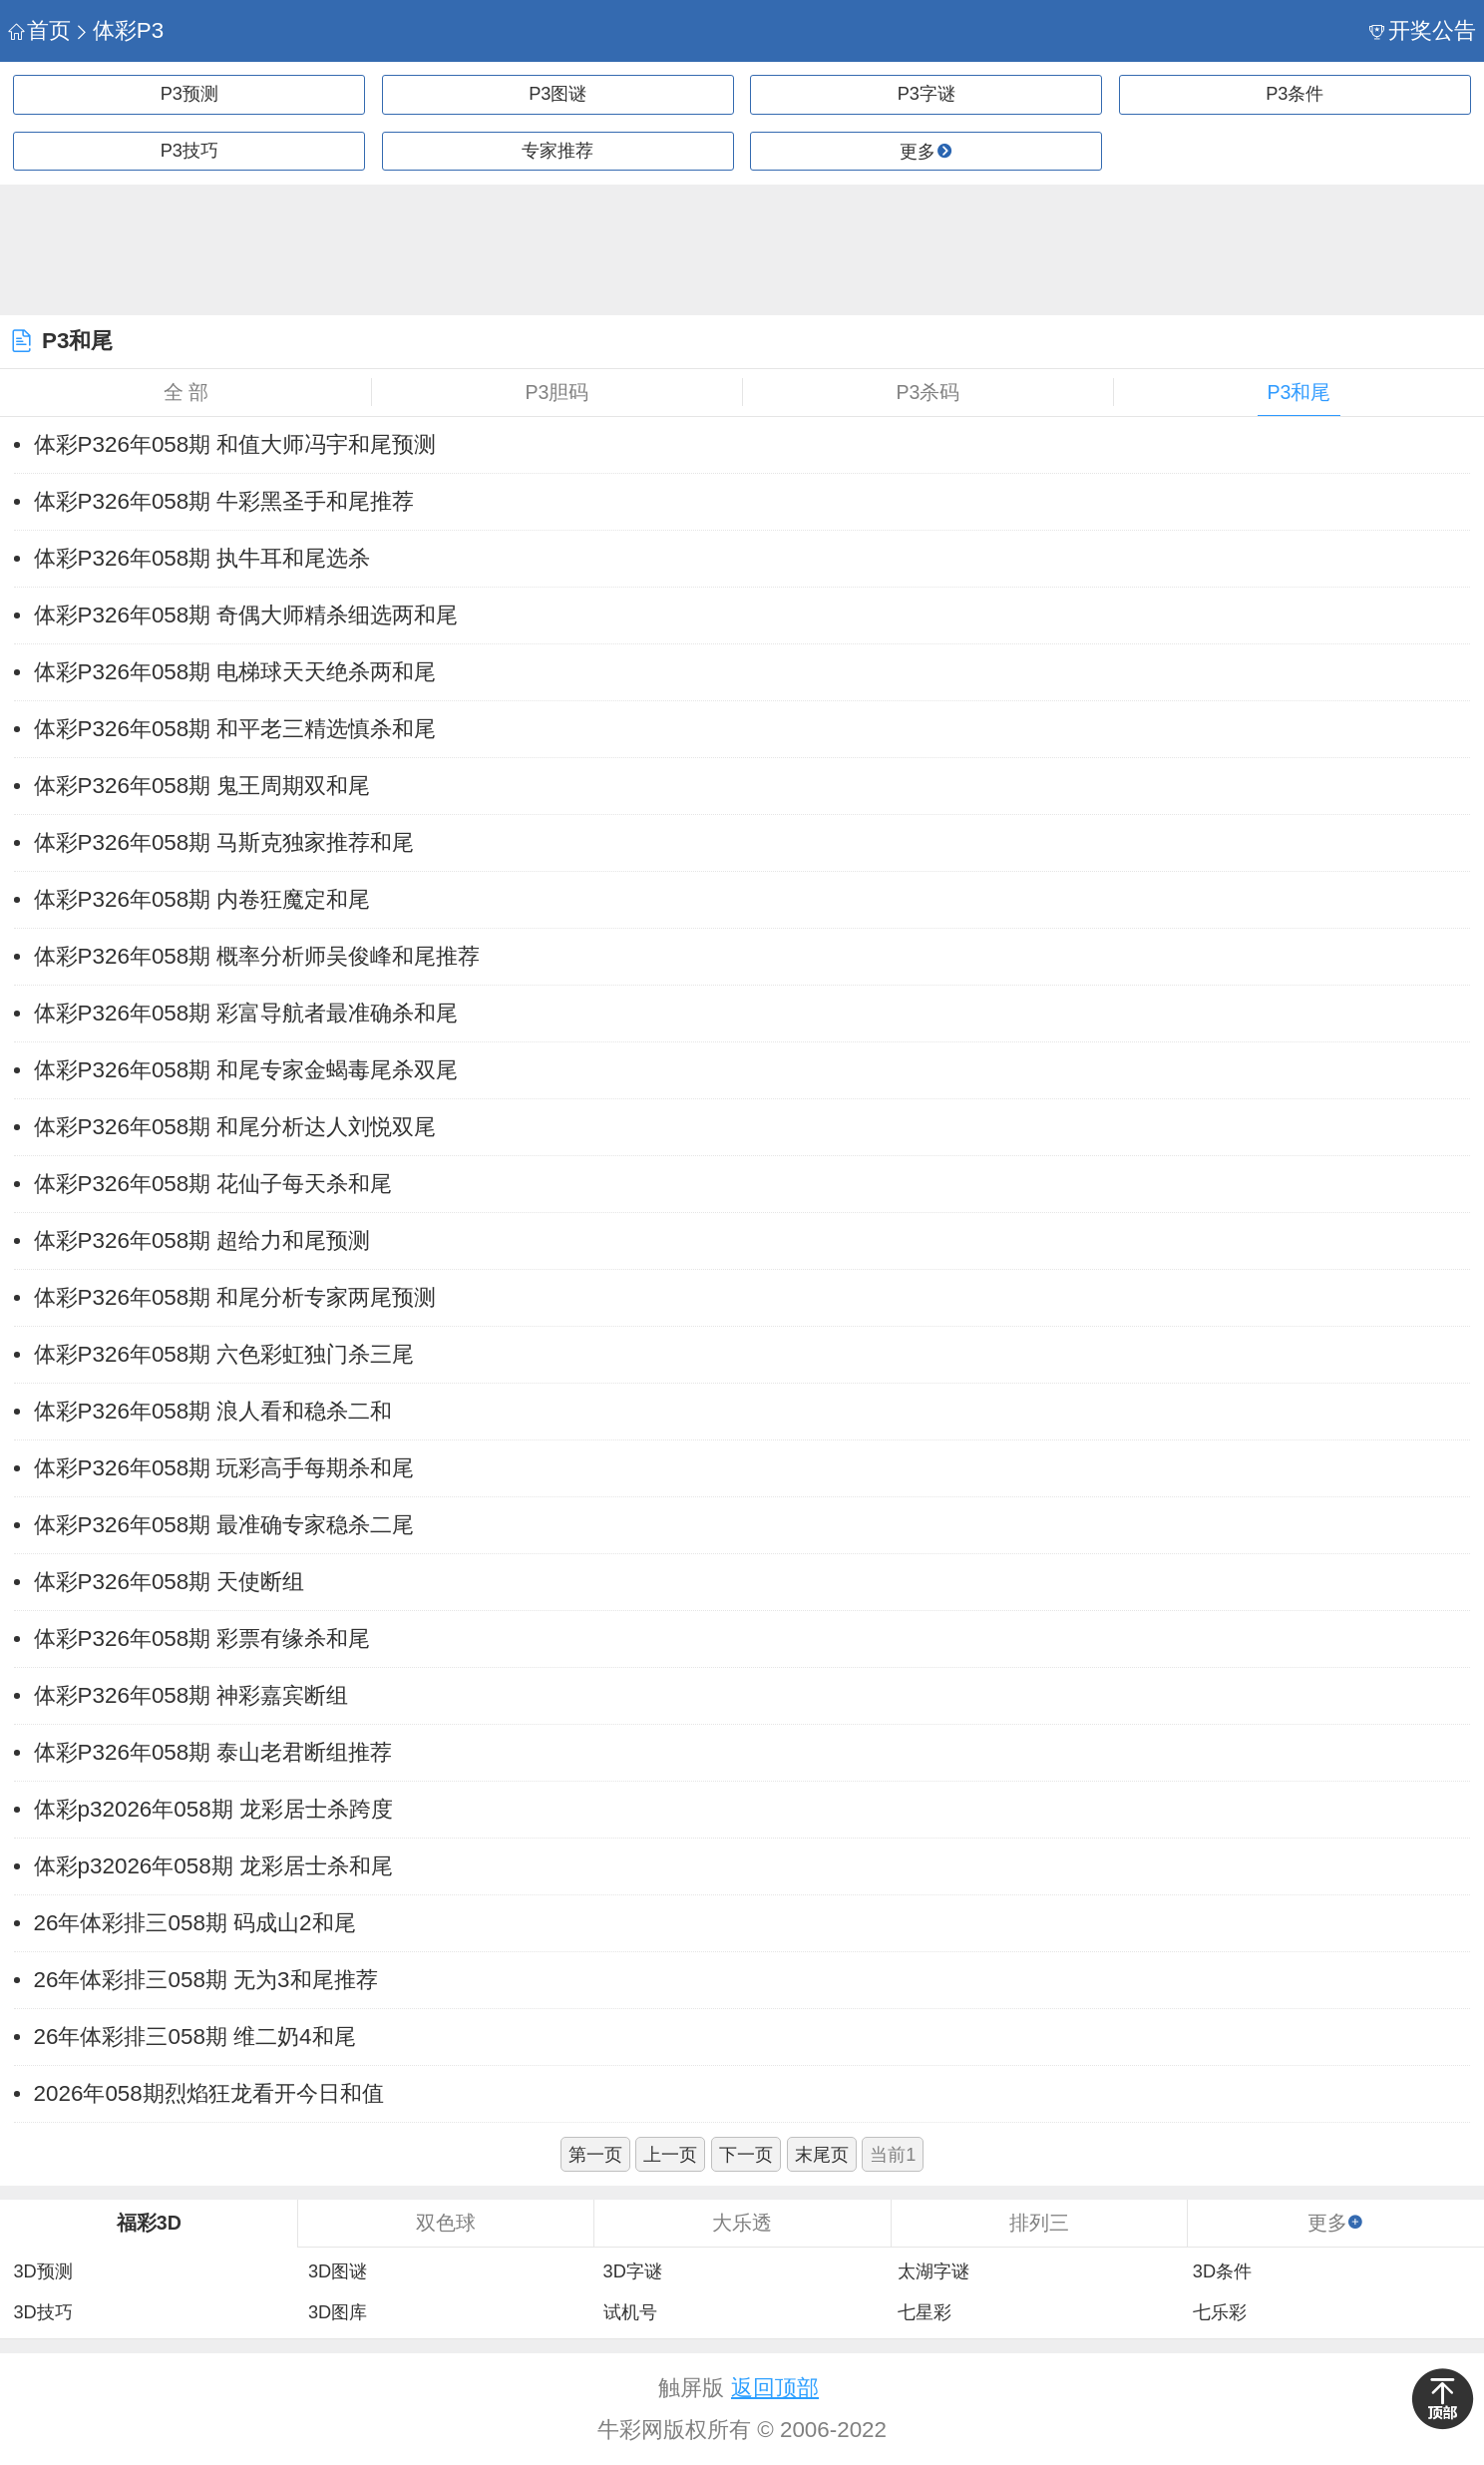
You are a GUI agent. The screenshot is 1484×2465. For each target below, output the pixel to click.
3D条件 (1222, 2271)
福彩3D (149, 2223)
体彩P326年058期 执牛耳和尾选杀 (202, 558)
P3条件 (1294, 94)
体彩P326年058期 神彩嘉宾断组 (191, 1695)
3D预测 (42, 2271)
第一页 (595, 2155)
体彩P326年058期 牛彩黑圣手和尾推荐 (224, 501)
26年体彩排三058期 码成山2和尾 (195, 1922)
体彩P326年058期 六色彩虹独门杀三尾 (224, 1354)
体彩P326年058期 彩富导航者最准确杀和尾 (246, 1013)
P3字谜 (926, 94)
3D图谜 (337, 2271)
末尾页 (822, 2155)
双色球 (446, 2223)
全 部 (186, 392)
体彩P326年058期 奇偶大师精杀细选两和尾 (246, 615)
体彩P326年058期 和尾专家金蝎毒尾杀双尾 (246, 1069)
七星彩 (924, 2312)
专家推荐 (557, 151)
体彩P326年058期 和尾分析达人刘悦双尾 (235, 1126)
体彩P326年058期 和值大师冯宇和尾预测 (235, 444)
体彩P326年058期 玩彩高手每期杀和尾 (224, 1467)
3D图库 (337, 2312)
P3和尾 (1299, 392)
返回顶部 (775, 2387)
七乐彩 (1220, 2312)
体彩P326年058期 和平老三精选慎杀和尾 (235, 728)
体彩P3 (119, 30)
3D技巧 (42, 2312)
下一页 (746, 2155)
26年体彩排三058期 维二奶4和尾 (195, 2036)
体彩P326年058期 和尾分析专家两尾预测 (235, 1297)
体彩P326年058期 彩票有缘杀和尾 (202, 1638)
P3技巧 (189, 151)
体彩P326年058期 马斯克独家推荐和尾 (224, 842)
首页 (39, 30)
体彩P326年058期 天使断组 (169, 1581)
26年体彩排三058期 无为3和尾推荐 (206, 1979)
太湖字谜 (933, 2271)
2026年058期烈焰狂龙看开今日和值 (209, 2093)
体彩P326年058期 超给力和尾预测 (202, 1240)
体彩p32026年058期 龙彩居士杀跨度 (213, 1809)
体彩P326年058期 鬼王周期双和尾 (202, 785)
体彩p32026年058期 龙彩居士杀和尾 (213, 1865)
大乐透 (742, 2223)
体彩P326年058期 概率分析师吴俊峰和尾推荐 (257, 956)
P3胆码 (557, 392)
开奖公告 (1422, 30)
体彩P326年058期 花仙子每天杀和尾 (213, 1183)
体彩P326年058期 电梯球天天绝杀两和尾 (235, 671)
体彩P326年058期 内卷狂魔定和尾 (202, 899)
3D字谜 (632, 2271)
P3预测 (189, 94)
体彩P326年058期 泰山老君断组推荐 (213, 1752)
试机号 (630, 2312)
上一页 (670, 2155)
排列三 (1039, 2223)
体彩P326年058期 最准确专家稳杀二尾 (224, 1524)
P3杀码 (928, 392)
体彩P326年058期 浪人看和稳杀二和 (213, 1411)
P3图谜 (557, 94)
